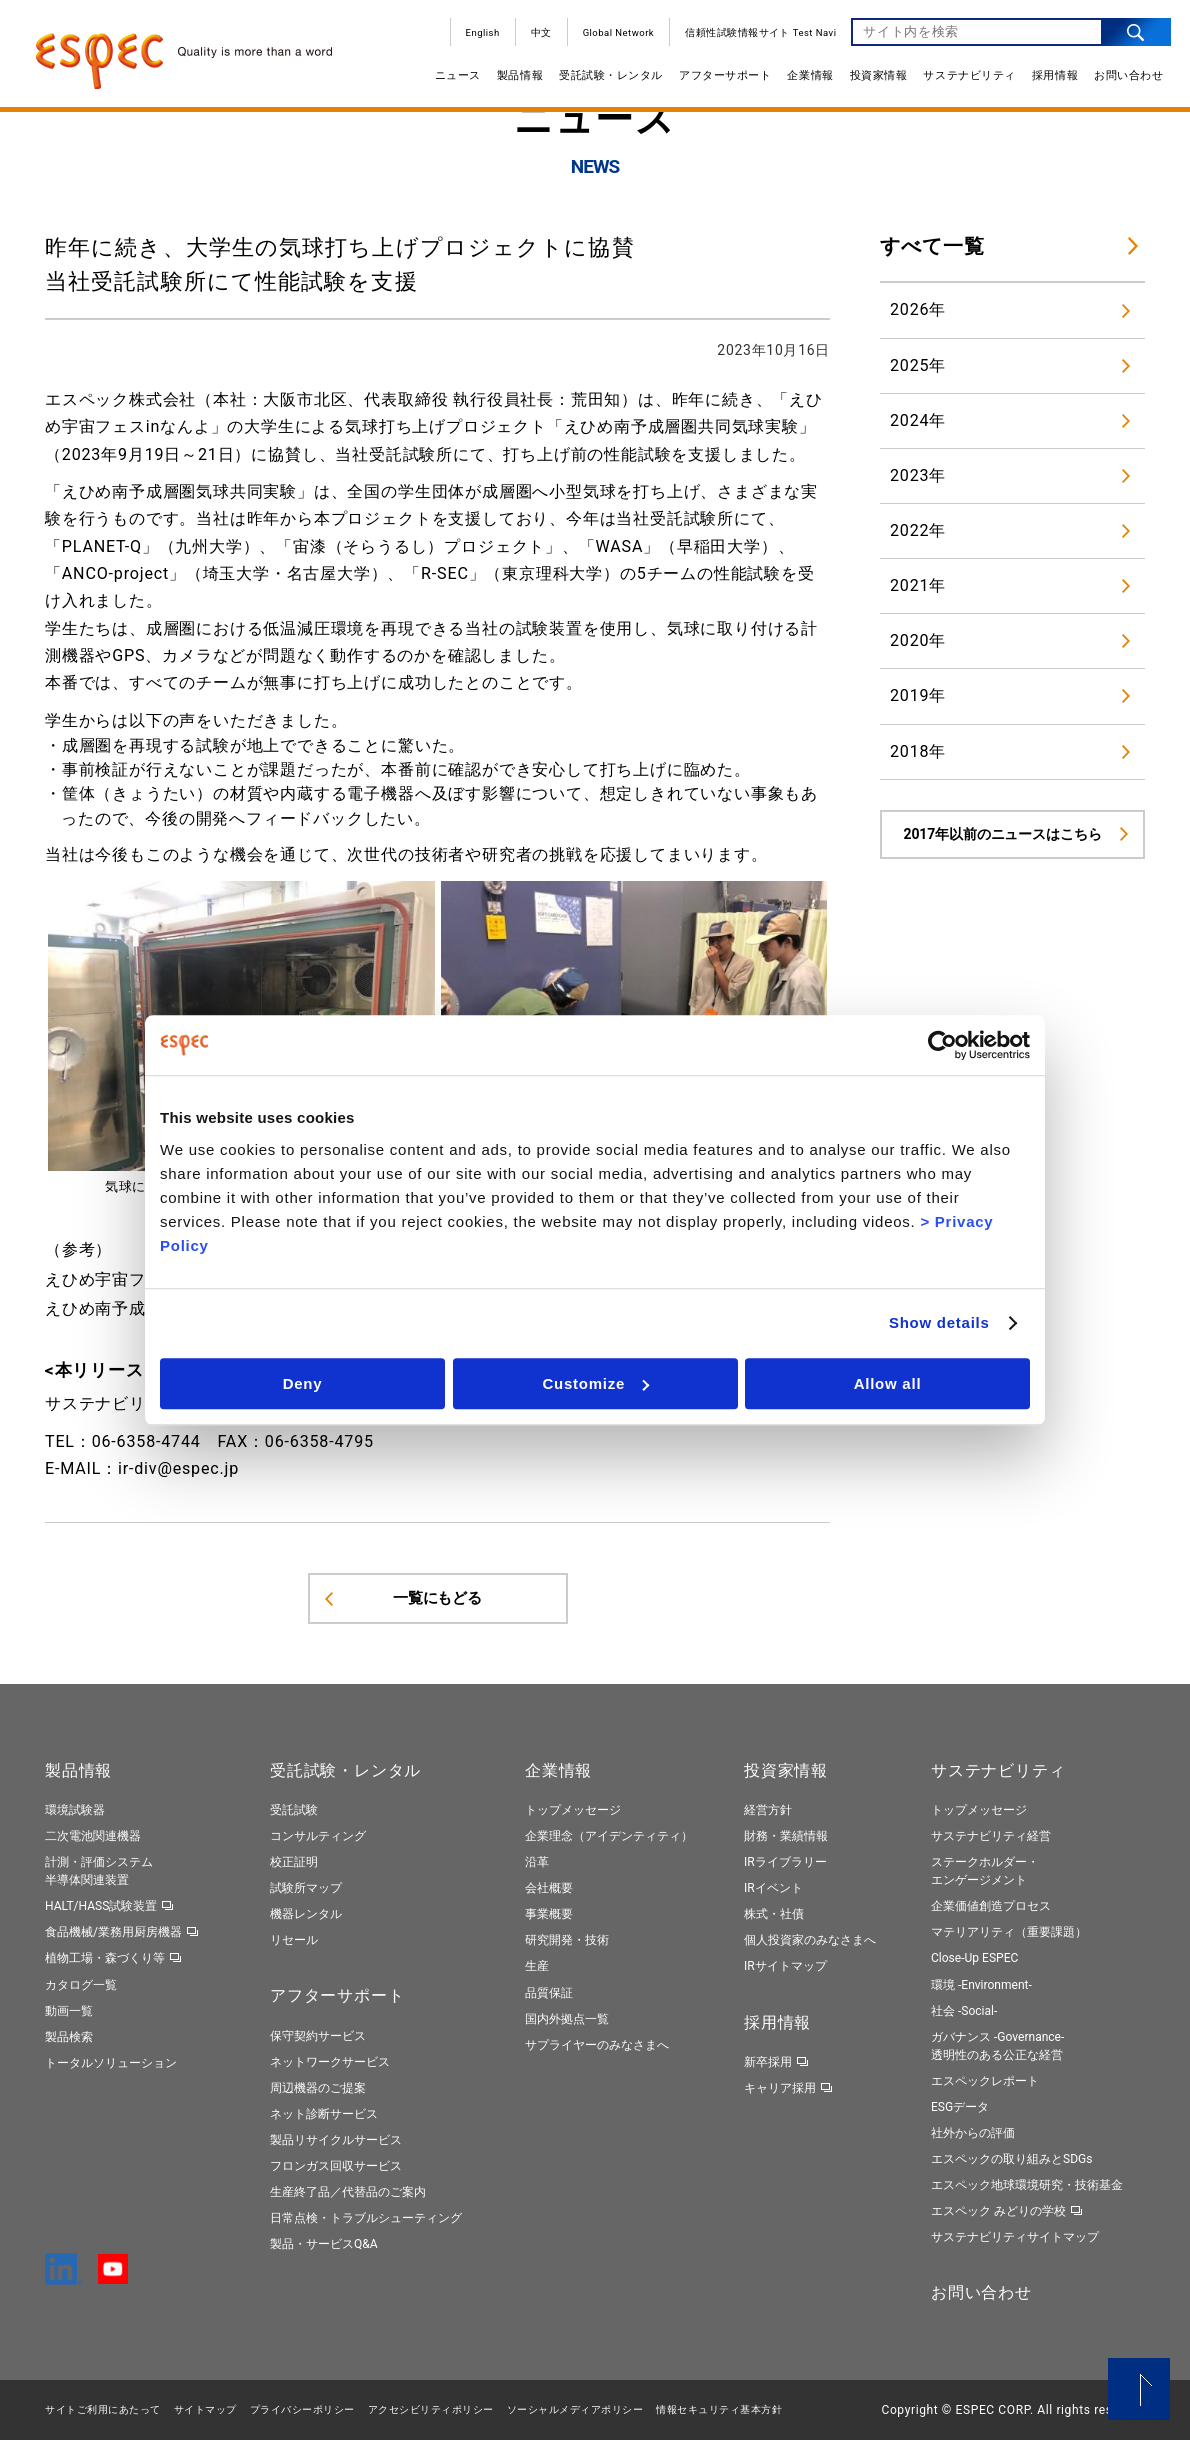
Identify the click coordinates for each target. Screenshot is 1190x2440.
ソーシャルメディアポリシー (575, 2409)
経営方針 (768, 1810)
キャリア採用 (780, 2088)
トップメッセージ (573, 1810)
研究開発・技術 (567, 1940)
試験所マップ (306, 1888)
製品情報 (517, 77)
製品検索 (69, 2037)
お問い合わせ (1126, 77)
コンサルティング (318, 1836)
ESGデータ (960, 2107)
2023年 (918, 475)
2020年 (918, 640)
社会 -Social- (964, 2011)
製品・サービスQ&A (324, 2244)
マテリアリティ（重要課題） (1009, 1932)
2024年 (918, 420)
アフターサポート (723, 77)
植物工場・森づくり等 (105, 1958)
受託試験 (294, 1810)
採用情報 (1052, 77)
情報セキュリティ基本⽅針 (719, 2409)
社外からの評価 (973, 2133)
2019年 (918, 695)
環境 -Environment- (981, 1985)
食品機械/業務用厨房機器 (113, 1932)
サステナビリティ (967, 77)
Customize (595, 1383)
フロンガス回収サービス (336, 2166)
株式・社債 (774, 1914)
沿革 (537, 1862)
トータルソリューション (111, 2063)
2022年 (918, 530)
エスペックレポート (985, 2081)
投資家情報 (876, 77)
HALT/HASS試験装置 (101, 1906)
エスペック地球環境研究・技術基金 (1027, 2185)
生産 (537, 1966)
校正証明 (294, 1862)
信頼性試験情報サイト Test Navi (758, 34)
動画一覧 (69, 2011)
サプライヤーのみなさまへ (597, 2045)
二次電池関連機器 (93, 1836)
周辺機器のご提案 (318, 2088)
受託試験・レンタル (609, 77)
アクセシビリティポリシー (431, 2409)
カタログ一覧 (81, 1985)
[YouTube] (113, 2275)
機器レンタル (306, 1914)
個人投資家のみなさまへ (810, 1940)
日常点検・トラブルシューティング (366, 2218)
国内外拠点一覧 (567, 2019)
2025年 (918, 365)
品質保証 (549, 1993)
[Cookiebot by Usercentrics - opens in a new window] (942, 1045)
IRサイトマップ (785, 1966)
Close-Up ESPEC (974, 1958)
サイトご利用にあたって (103, 2409)
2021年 (918, 585)
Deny (303, 1383)
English (480, 34)
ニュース (455, 77)
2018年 (918, 751)
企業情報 (808, 77)
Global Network (616, 34)
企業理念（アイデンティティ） (609, 1836)
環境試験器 (75, 1810)
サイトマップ (205, 2409)
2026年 (918, 309)
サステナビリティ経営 (991, 1836)
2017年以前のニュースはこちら (1003, 834)
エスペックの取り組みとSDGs (1011, 2159)
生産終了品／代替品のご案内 (348, 2192)
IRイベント (773, 1888)
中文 (538, 34)
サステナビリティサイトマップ (1015, 2237)
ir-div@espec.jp (178, 1468)
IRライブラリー (785, 1862)
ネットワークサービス (330, 2062)
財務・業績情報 (786, 1836)
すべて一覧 (932, 246)
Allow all (888, 1383)
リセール (294, 1940)
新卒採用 (768, 2062)
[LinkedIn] (64, 2276)
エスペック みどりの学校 (998, 2211)
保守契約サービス (318, 2036)
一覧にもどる (437, 1598)
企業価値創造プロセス (991, 1906)
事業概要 (549, 1914)
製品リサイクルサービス (336, 2140)
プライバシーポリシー (302, 2409)
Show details (939, 1322)
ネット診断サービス (324, 2114)
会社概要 (549, 1888)
